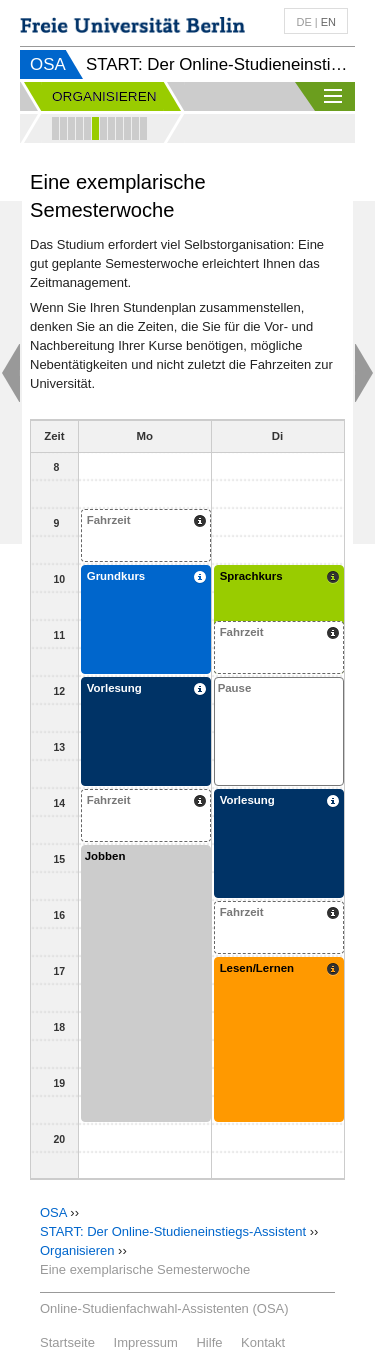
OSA (48, 64)
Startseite (67, 1342)
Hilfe (209, 1342)
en (328, 22)
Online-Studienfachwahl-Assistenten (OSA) (164, 1308)
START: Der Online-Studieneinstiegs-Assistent (173, 1231)
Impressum (146, 1342)
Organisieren (77, 1250)
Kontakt (263, 1342)
